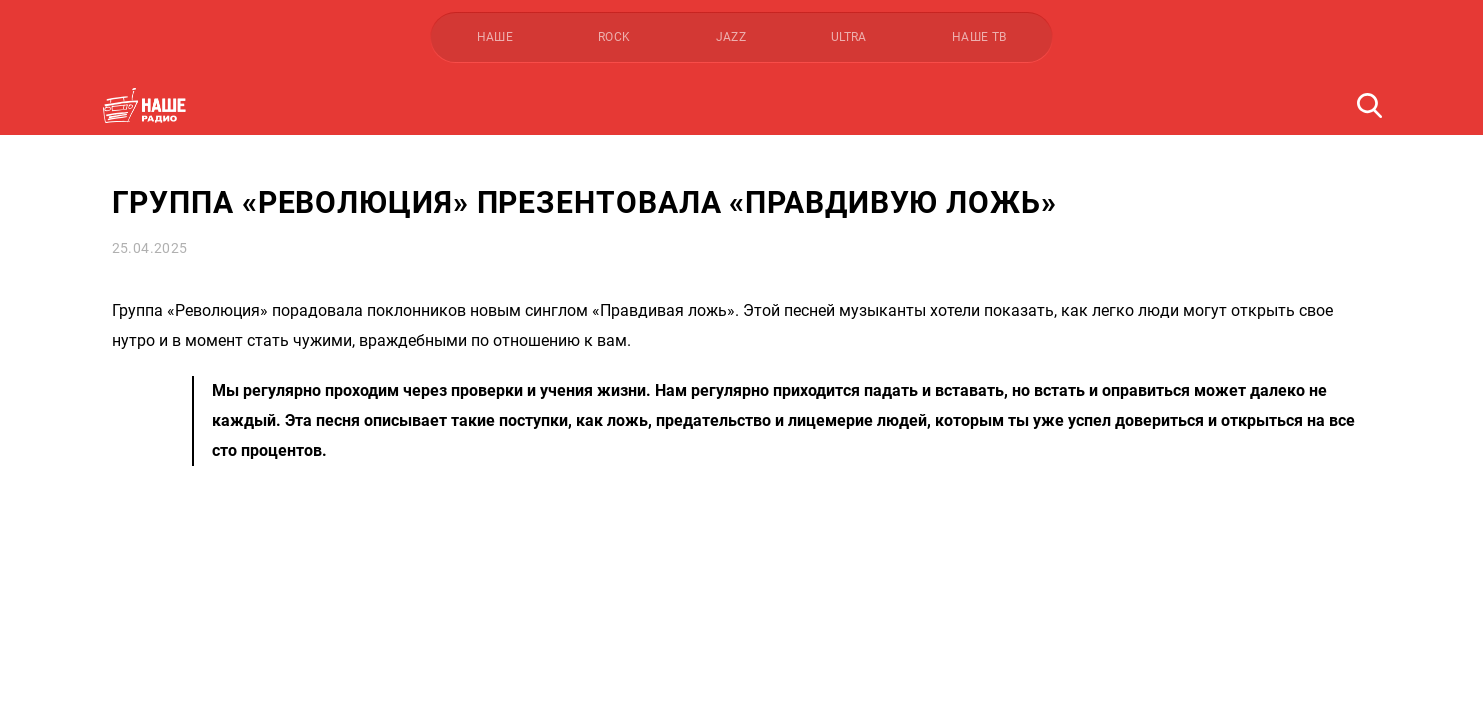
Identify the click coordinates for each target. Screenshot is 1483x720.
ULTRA (849, 37)
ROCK (614, 37)
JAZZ (731, 37)
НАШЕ (495, 37)
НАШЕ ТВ (979, 37)
